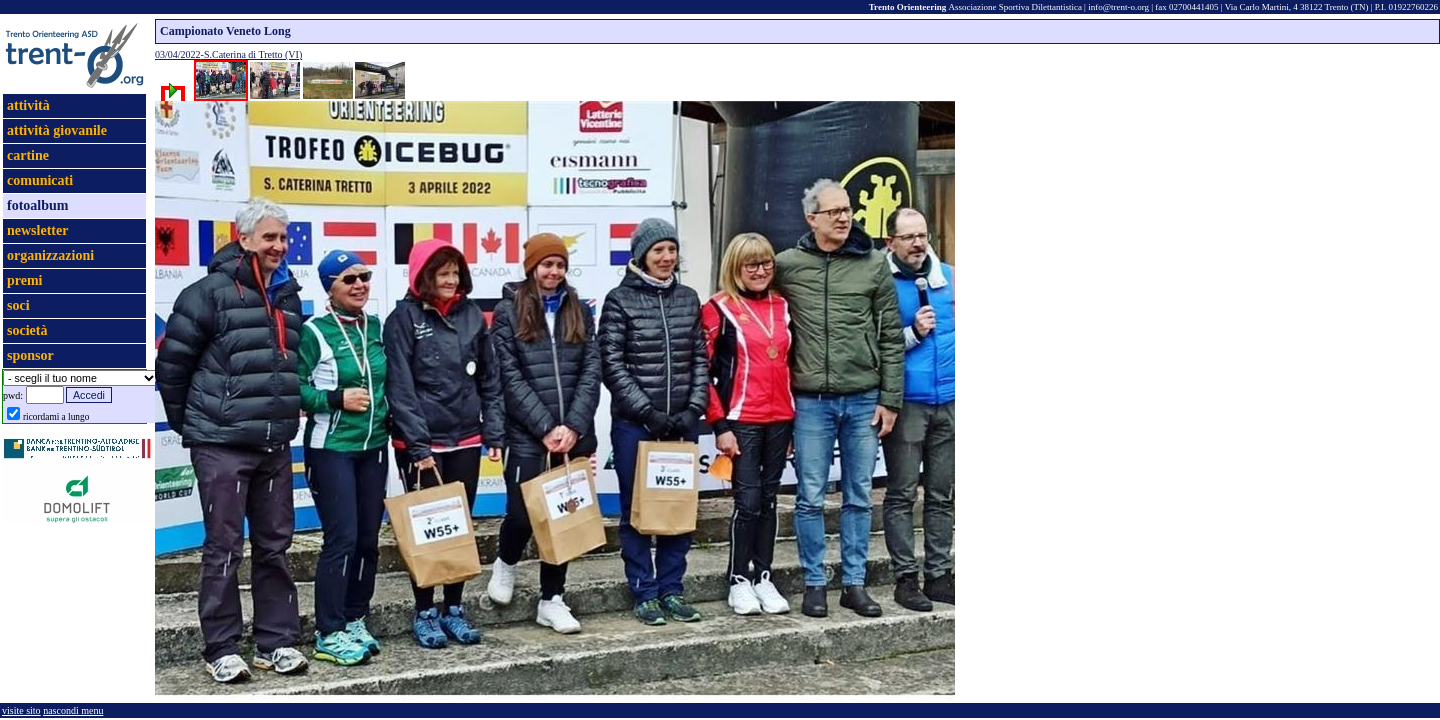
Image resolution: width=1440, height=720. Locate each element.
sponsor (30, 355)
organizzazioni (50, 255)
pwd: (13, 395)
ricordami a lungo (56, 417)
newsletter (37, 230)
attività (28, 105)
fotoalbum (37, 205)
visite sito (21, 710)
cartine (28, 155)
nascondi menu (73, 710)
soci (18, 305)
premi (25, 280)
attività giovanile (57, 130)
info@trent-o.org (1118, 7)
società (27, 330)
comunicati (40, 180)
